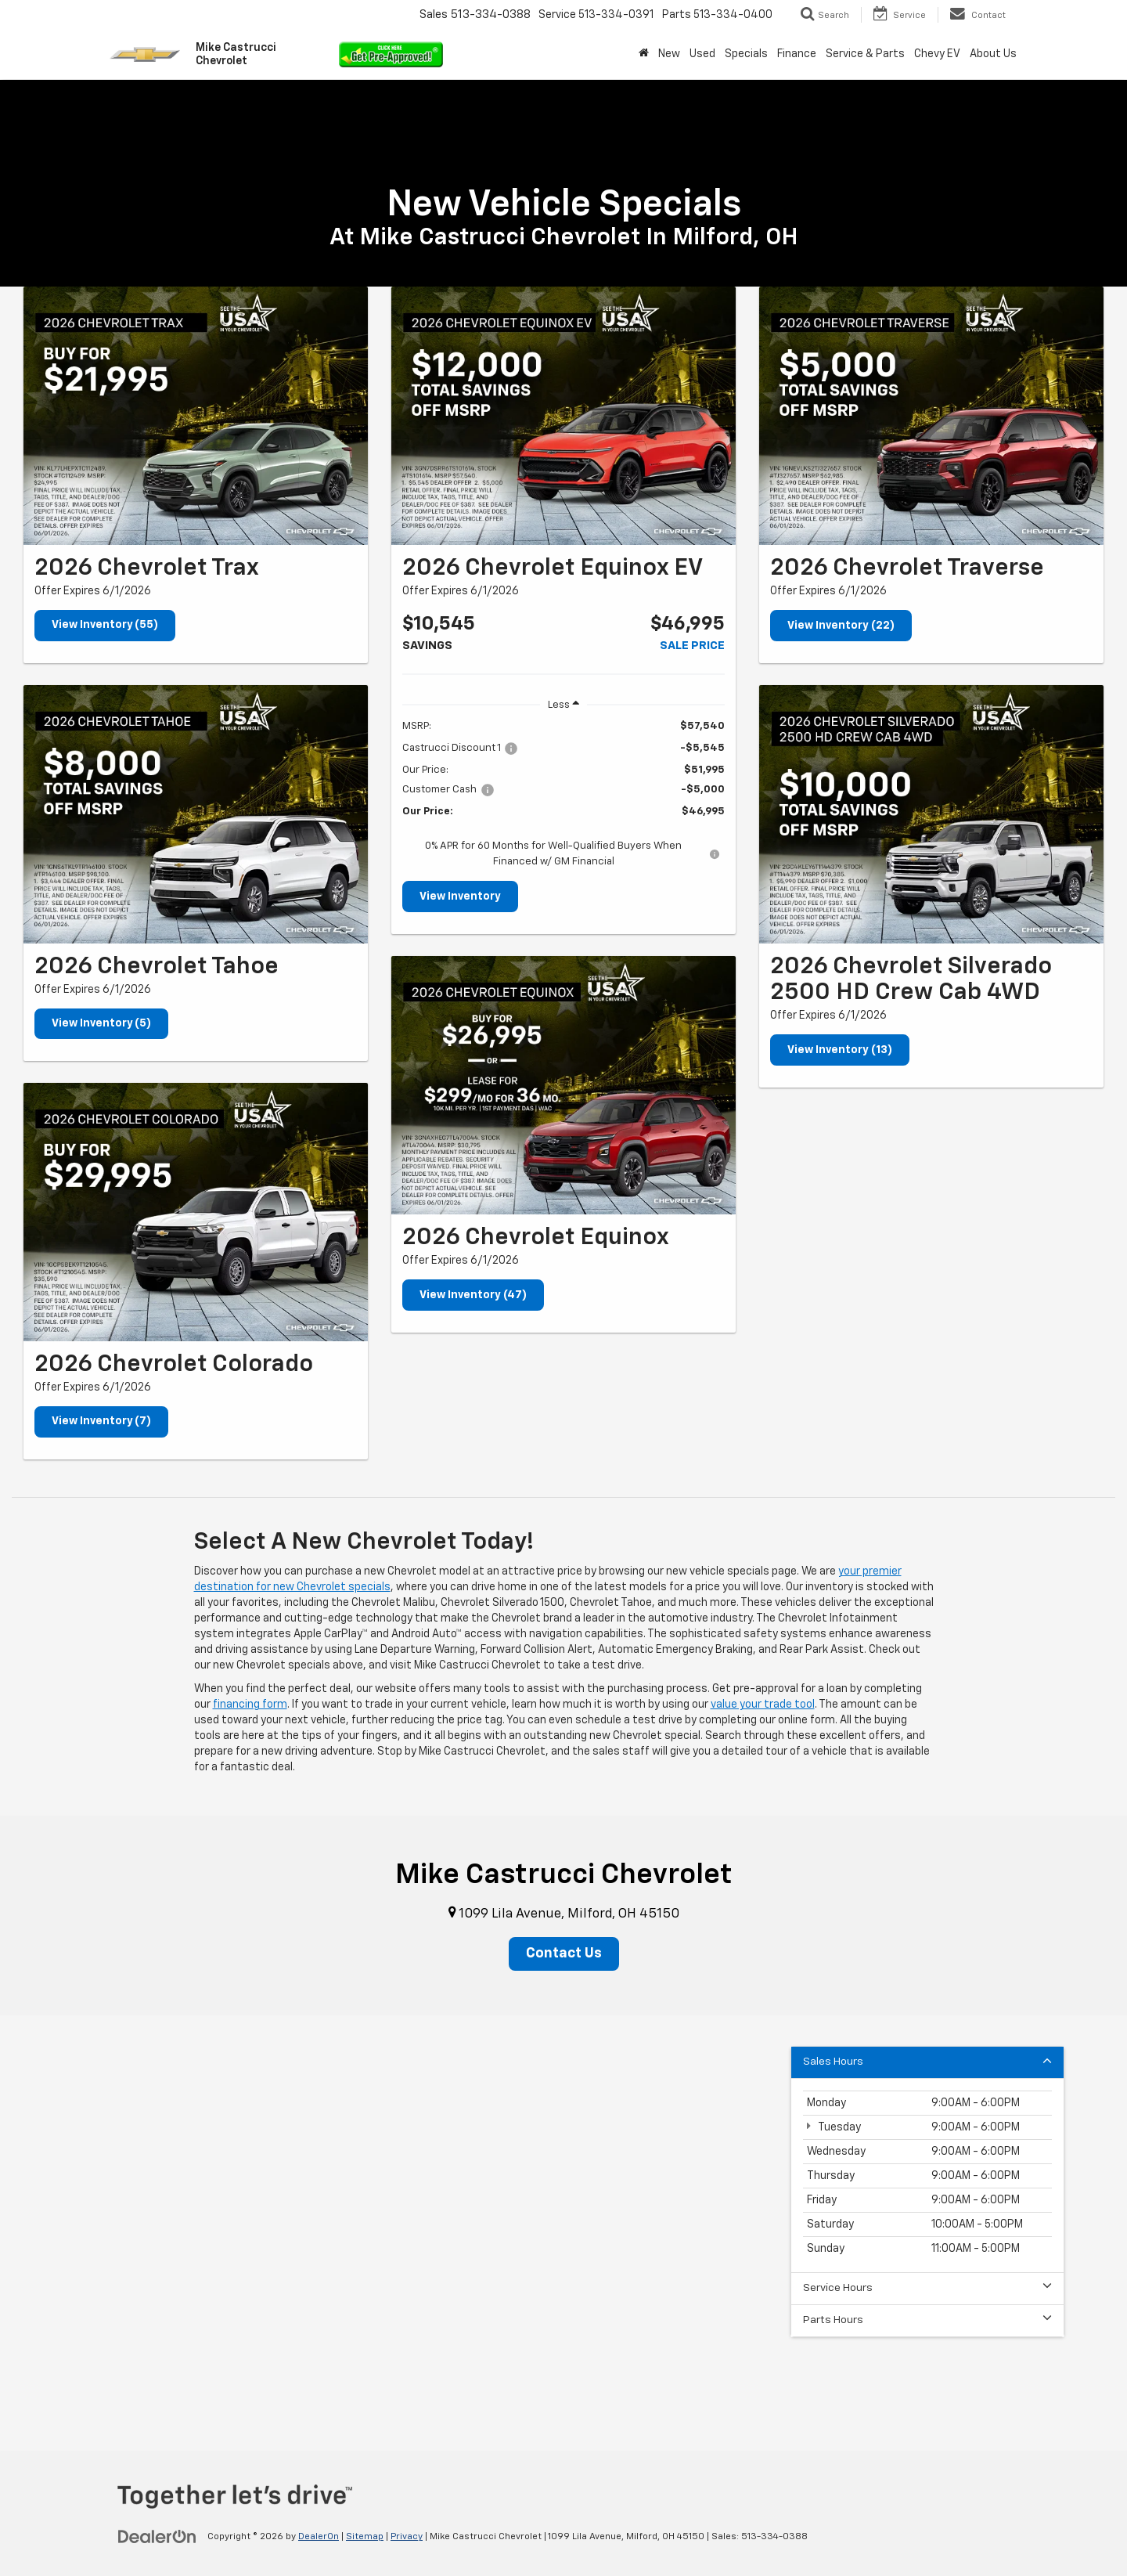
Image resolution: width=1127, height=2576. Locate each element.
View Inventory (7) (102, 1422)
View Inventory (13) (839, 1049)
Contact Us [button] (564, 1954)
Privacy (407, 2537)
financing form (250, 1705)
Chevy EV (937, 54)
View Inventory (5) (102, 1024)
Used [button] (702, 54)
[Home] (644, 54)
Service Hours (927, 2288)
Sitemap (364, 2537)
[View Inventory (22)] (931, 416)
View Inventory (460, 896)
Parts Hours (927, 2320)
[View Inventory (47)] (563, 1085)
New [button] (669, 54)
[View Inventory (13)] (931, 814)
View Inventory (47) (473, 1295)
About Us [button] (993, 54)
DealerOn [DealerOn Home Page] (318, 2537)
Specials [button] (746, 54)
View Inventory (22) (841, 625)
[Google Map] (563, 2212)
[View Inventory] (563, 416)
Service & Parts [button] (865, 54)
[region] (563, 794)
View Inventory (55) (105, 625)
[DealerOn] (157, 2536)
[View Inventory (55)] (195, 416)
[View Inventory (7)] (195, 1213)
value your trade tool (763, 1705)
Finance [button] (796, 54)
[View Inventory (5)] (195, 814)
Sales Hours (927, 2062)
